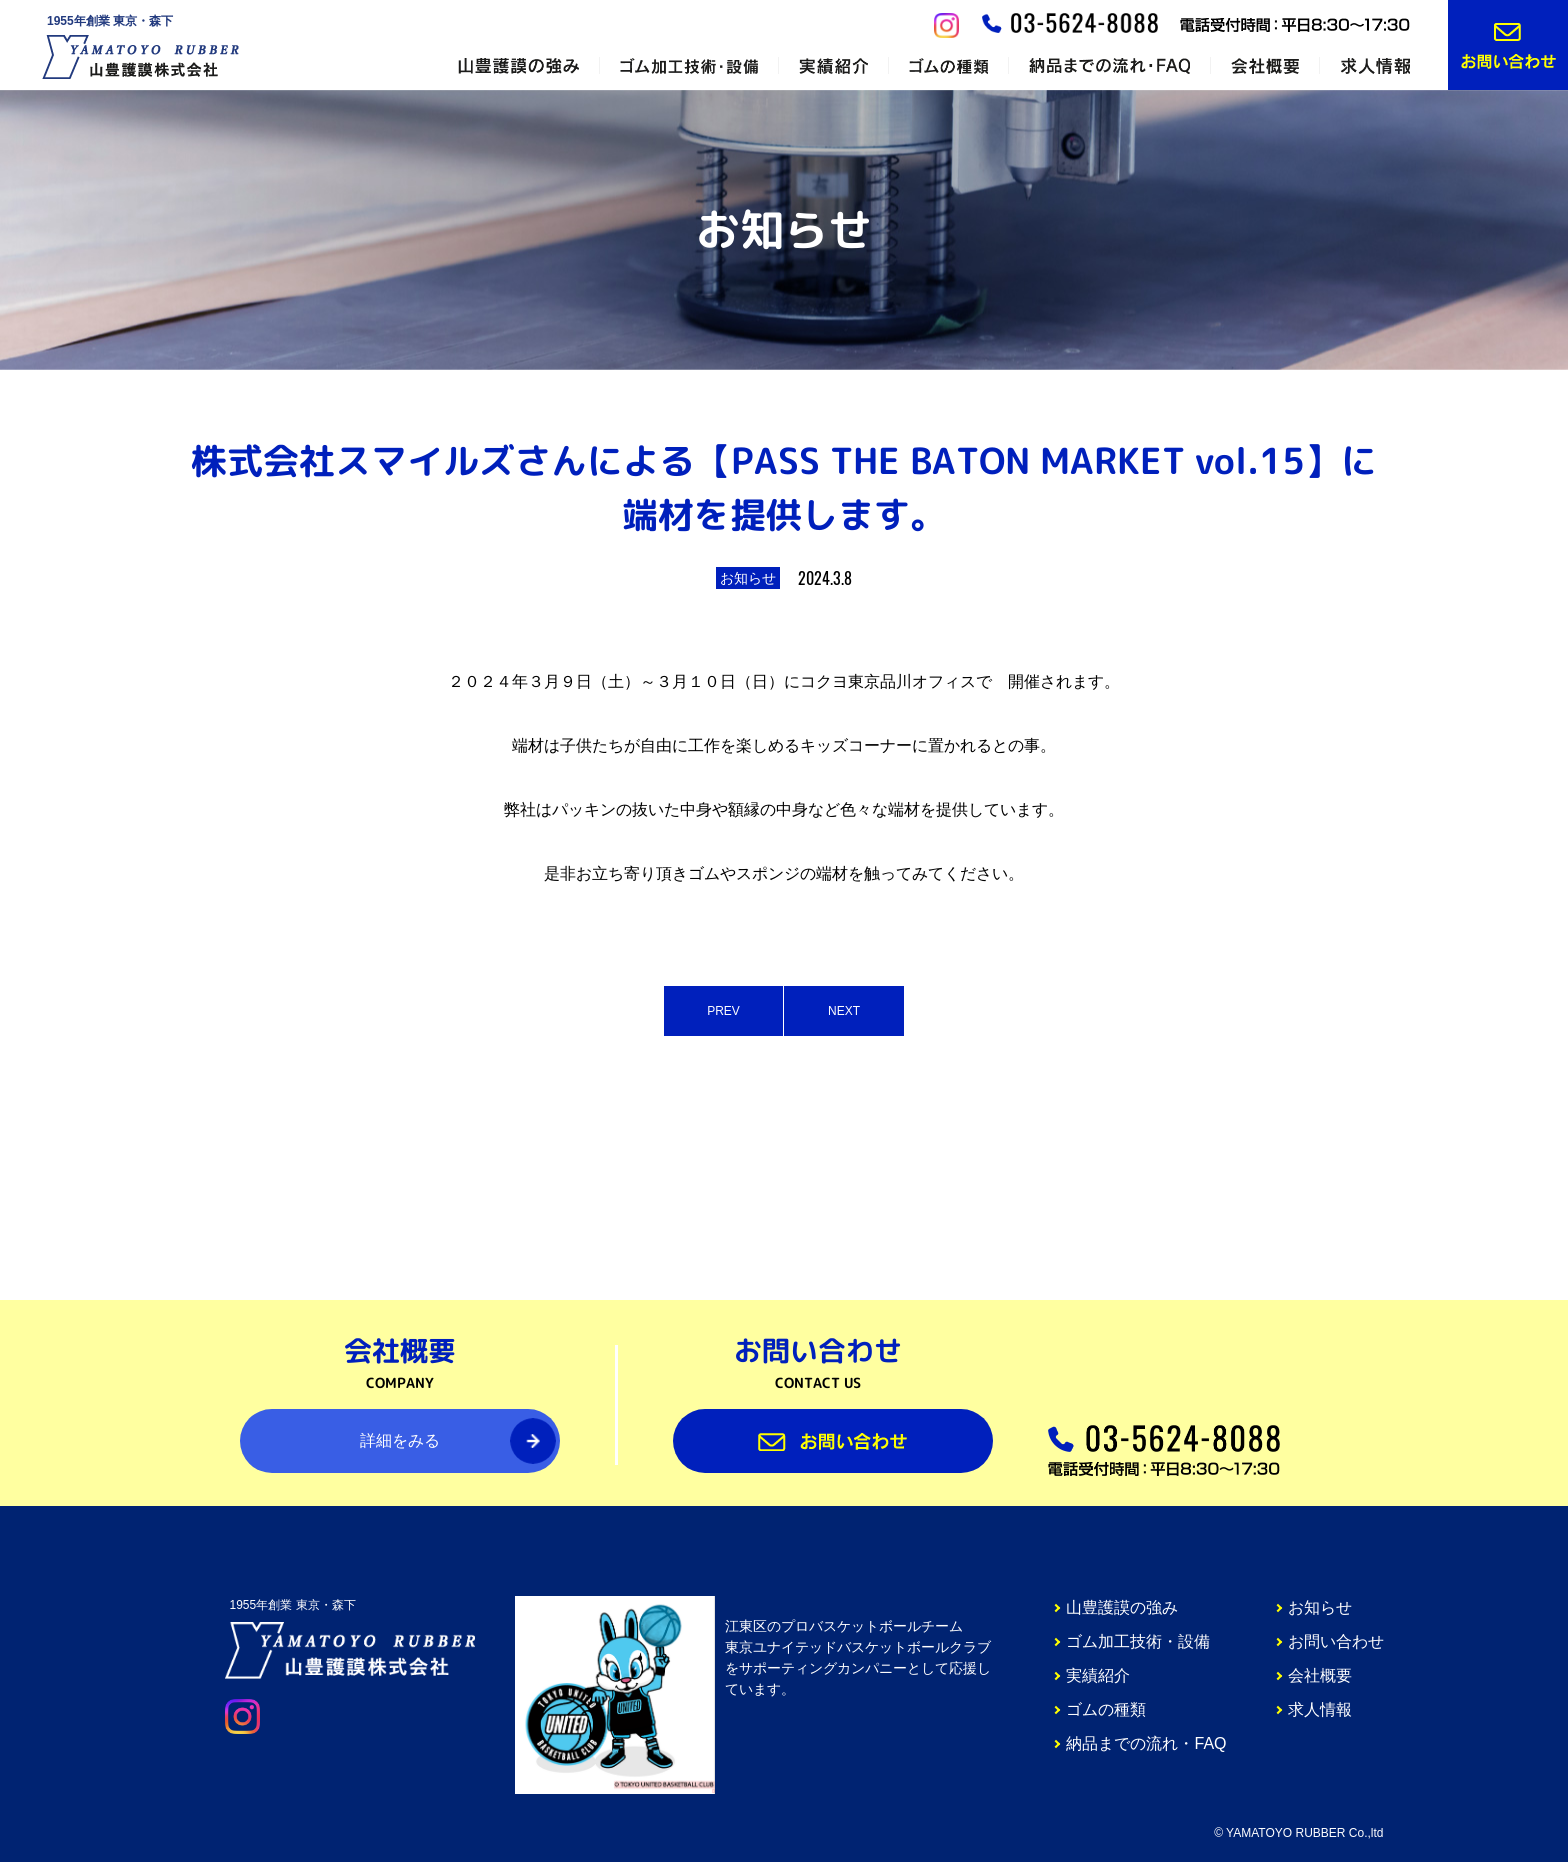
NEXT (844, 1011)
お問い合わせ (1336, 1641)
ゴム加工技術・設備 (1138, 1641)
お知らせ (1320, 1607)
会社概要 (1320, 1675)
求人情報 (1320, 1709)
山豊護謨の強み (1122, 1607)
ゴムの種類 (1106, 1709)
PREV (723, 1011)
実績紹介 (1098, 1675)
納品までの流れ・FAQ (1146, 1743)
